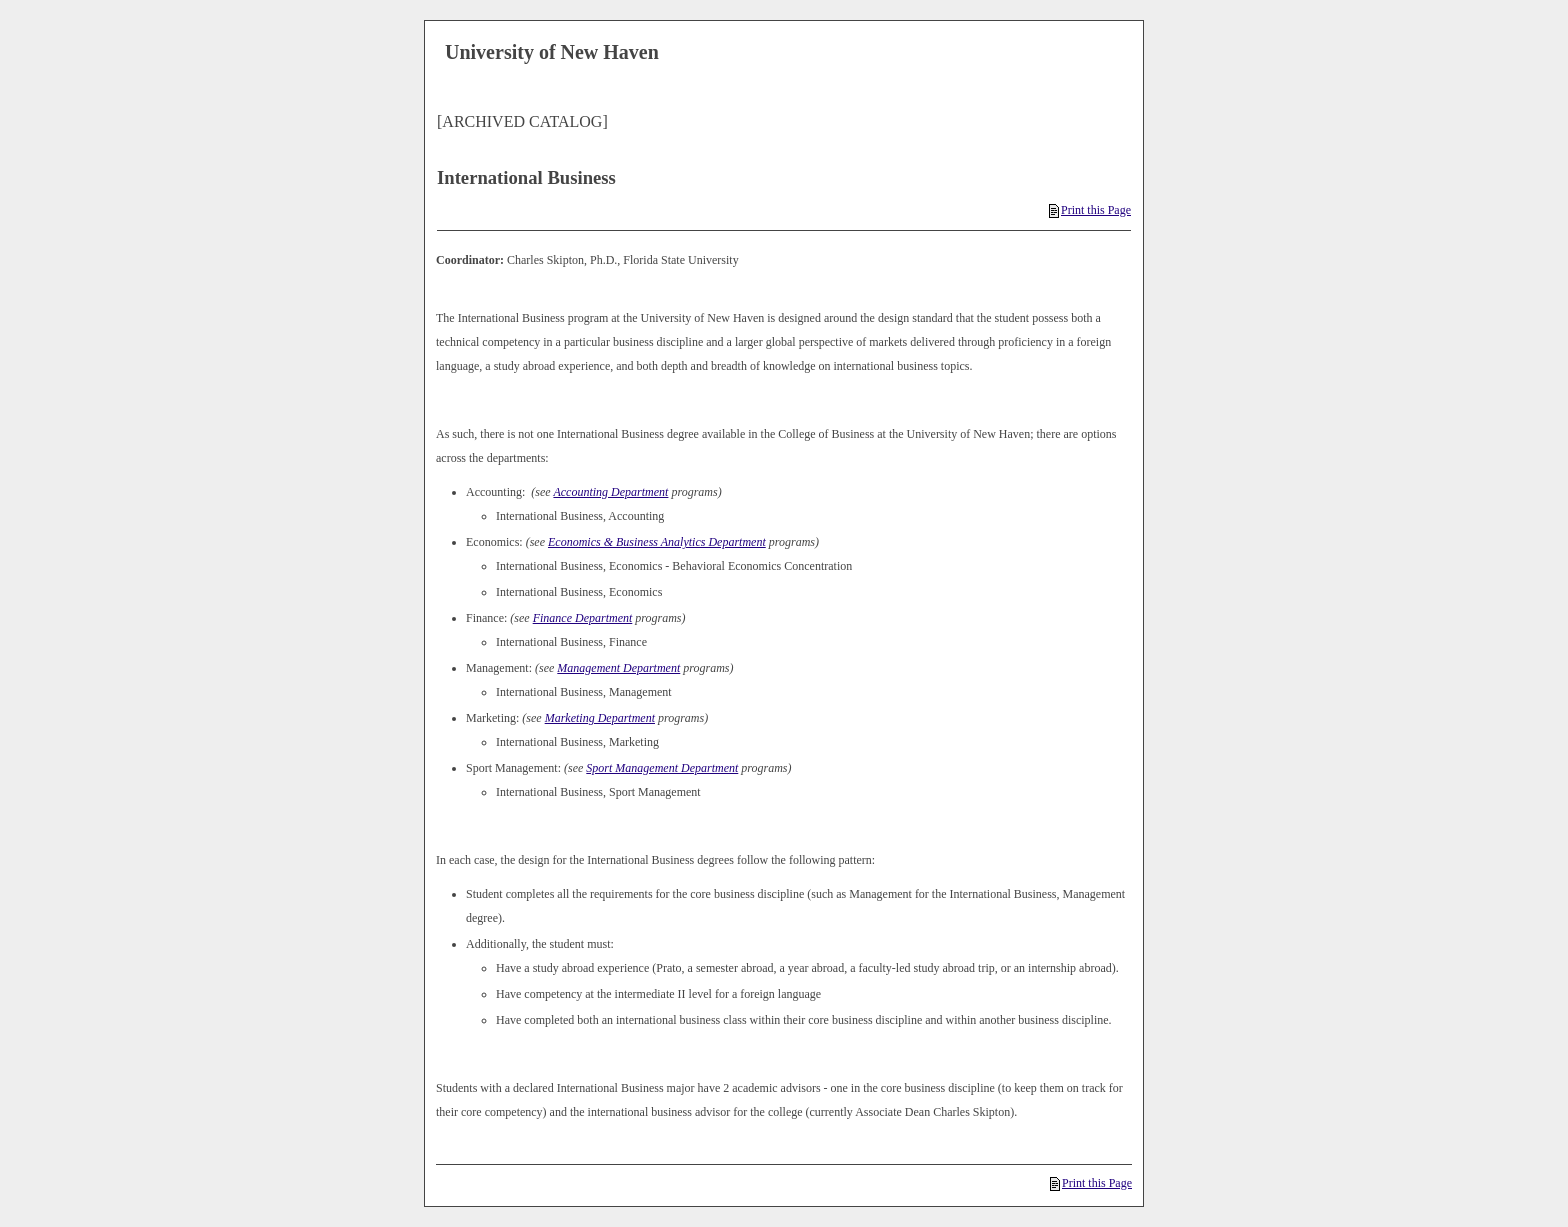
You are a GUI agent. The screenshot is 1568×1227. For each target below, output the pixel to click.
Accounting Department (610, 492)
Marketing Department (600, 718)
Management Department (618, 668)
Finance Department (583, 618)
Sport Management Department (662, 768)
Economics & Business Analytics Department (657, 542)
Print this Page (1090, 210)
